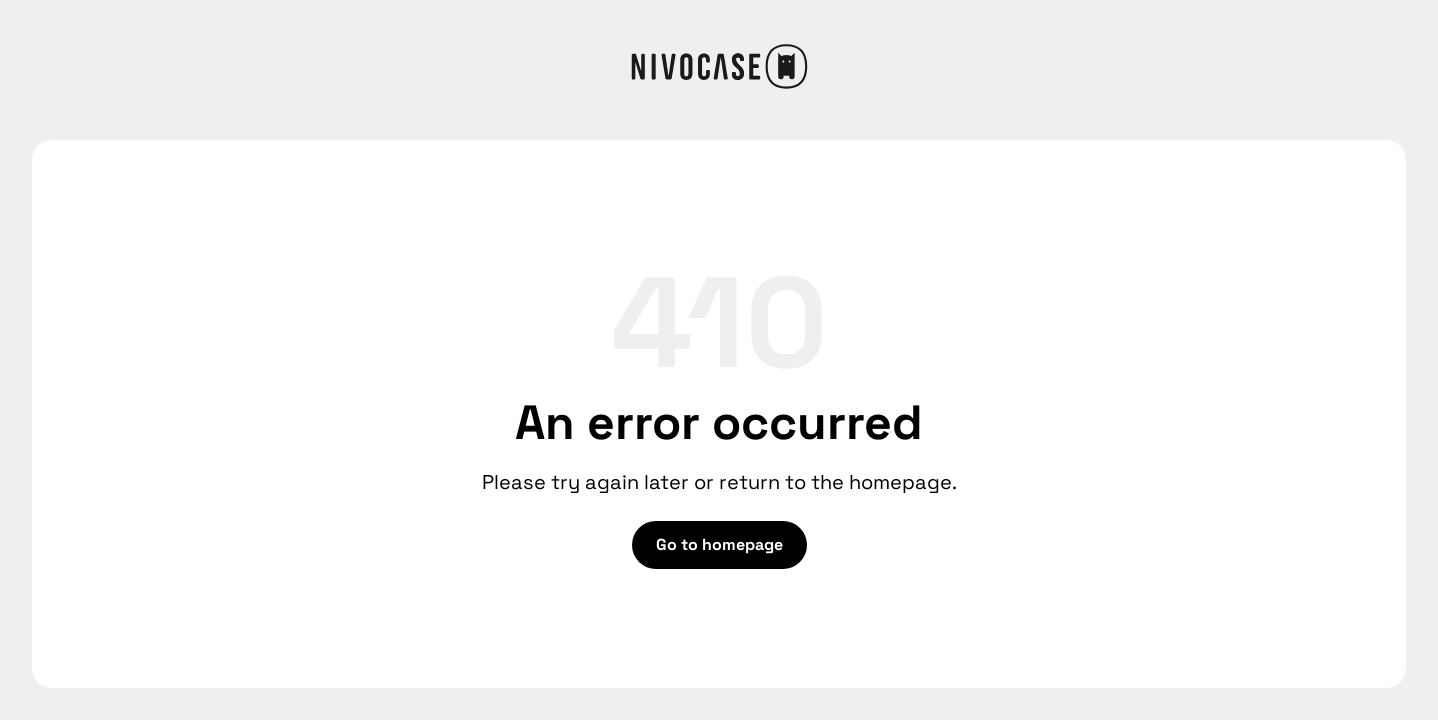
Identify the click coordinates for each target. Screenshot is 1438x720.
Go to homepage (719, 544)
